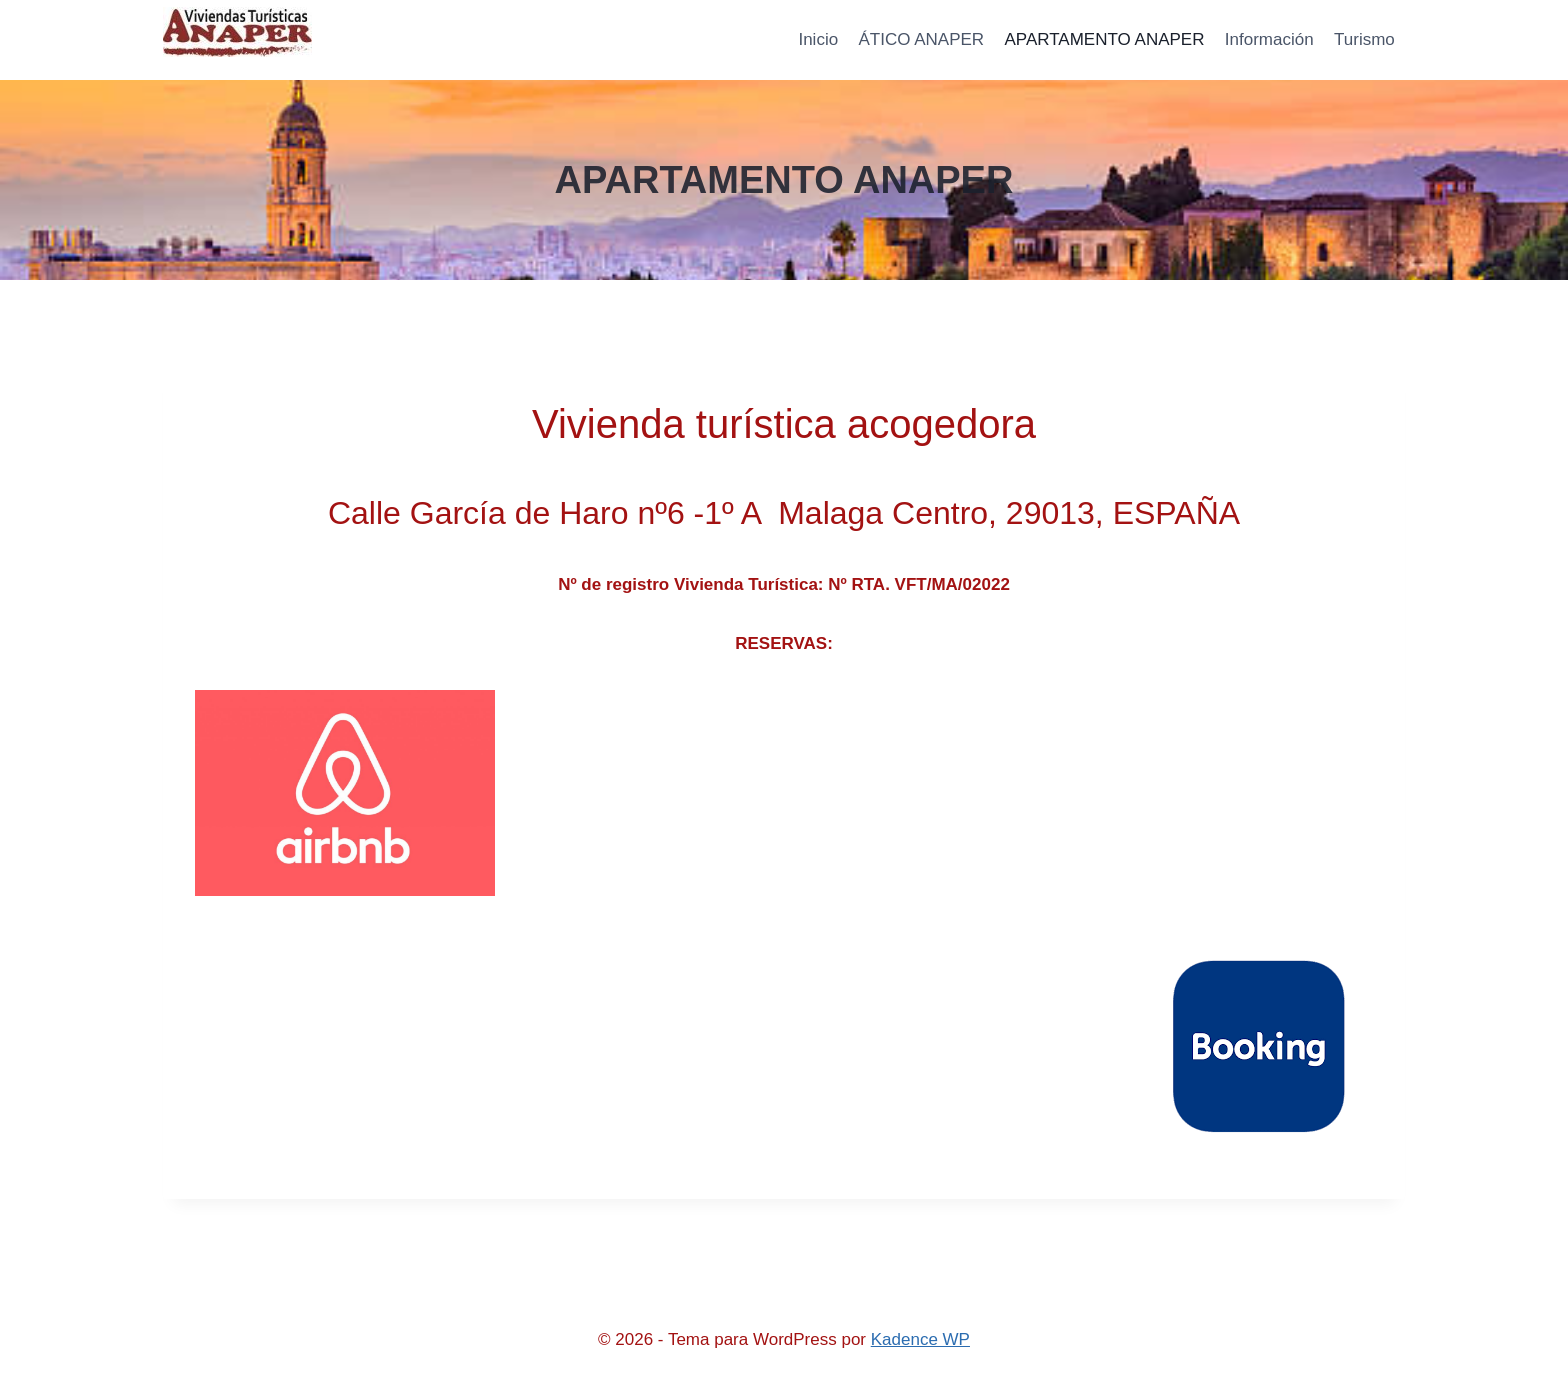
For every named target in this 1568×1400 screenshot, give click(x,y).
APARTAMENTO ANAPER (1105, 39)
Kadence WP (920, 1339)
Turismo (1364, 39)
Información (1269, 39)
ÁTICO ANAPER (921, 39)
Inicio (818, 39)
